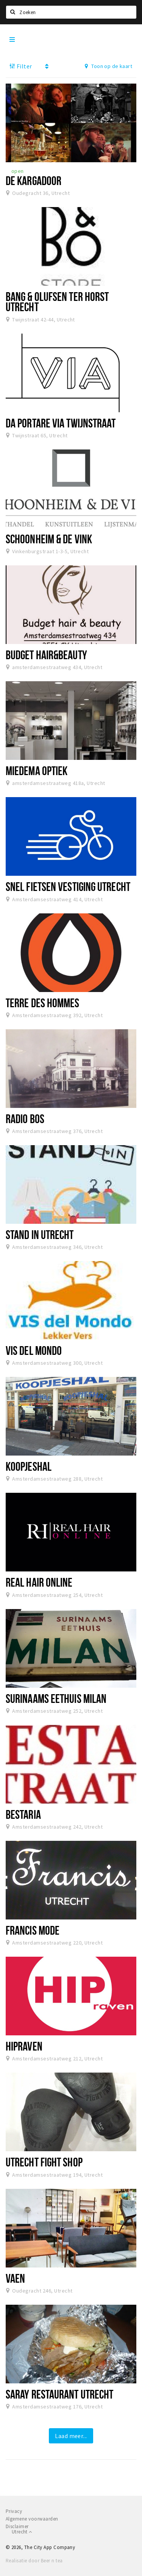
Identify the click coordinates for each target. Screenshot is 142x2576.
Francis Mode (32, 1930)
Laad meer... (71, 2436)
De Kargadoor (33, 180)
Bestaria (23, 1814)
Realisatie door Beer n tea (34, 2560)
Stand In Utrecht (40, 1234)
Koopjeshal (28, 1466)
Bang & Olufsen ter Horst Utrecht (57, 301)
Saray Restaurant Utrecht (59, 2394)
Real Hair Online (39, 1582)
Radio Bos (25, 1118)
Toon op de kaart (108, 66)
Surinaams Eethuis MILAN (56, 1698)
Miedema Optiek (36, 770)
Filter (20, 66)
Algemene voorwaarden (32, 2519)
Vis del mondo (34, 1350)
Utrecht (22, 2532)
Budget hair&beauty (46, 654)
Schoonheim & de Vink (49, 538)
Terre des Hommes (43, 1002)
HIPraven (24, 2046)
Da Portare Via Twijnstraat (61, 422)
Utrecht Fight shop (44, 2161)
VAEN (15, 2278)
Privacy (14, 2511)
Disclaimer (17, 2526)
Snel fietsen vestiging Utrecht (68, 886)
